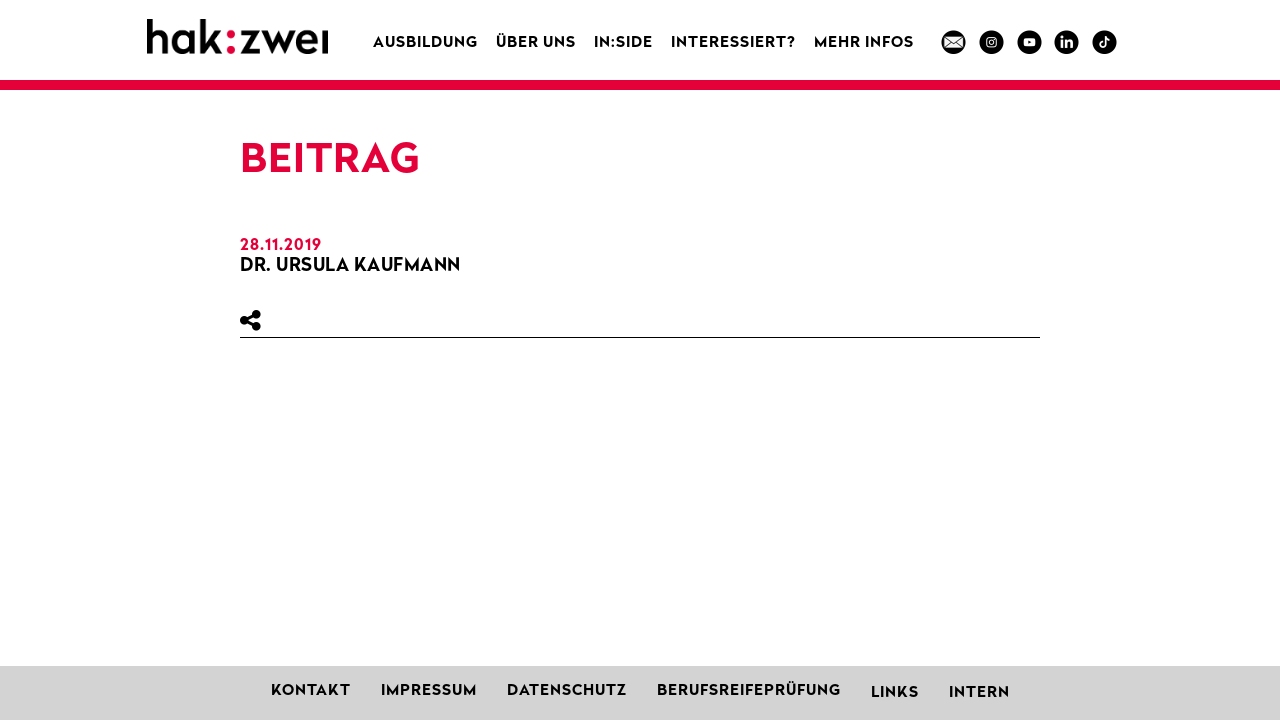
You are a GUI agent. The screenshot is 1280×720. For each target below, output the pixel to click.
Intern (979, 693)
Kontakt (311, 691)
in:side (623, 43)
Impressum (429, 691)
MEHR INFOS (864, 43)
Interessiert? (733, 43)
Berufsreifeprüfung (749, 691)
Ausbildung (425, 43)
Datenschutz (567, 691)
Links (895, 693)
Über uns (536, 43)
